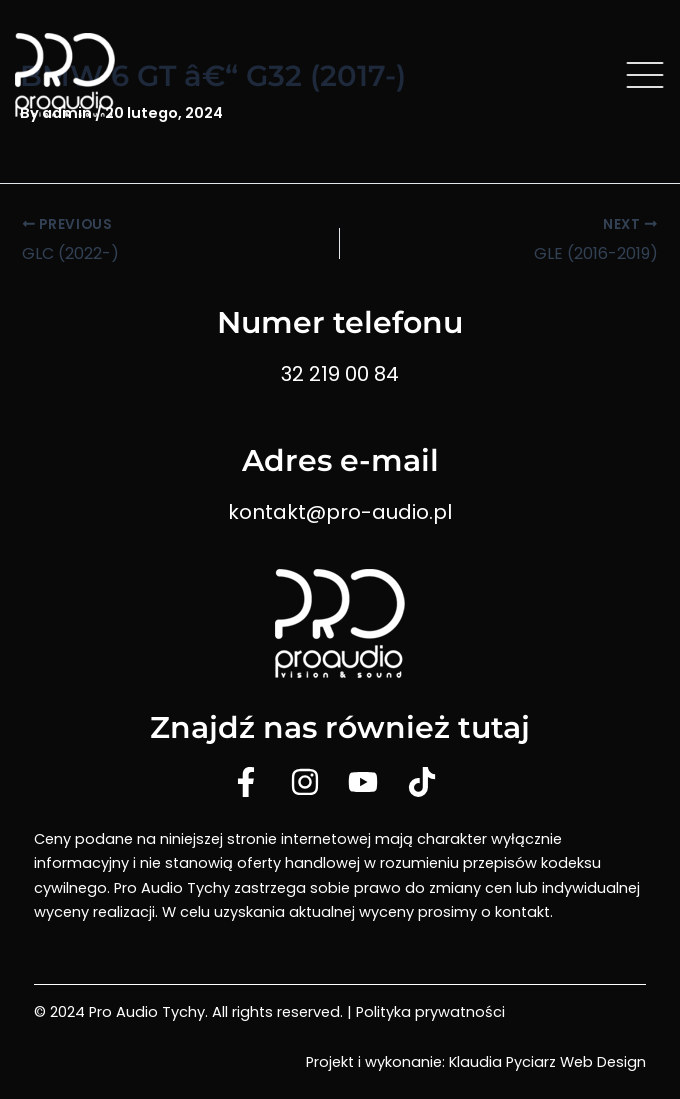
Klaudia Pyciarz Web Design (547, 1062)
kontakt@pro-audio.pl (340, 512)
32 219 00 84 (340, 374)
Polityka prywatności (430, 1012)
